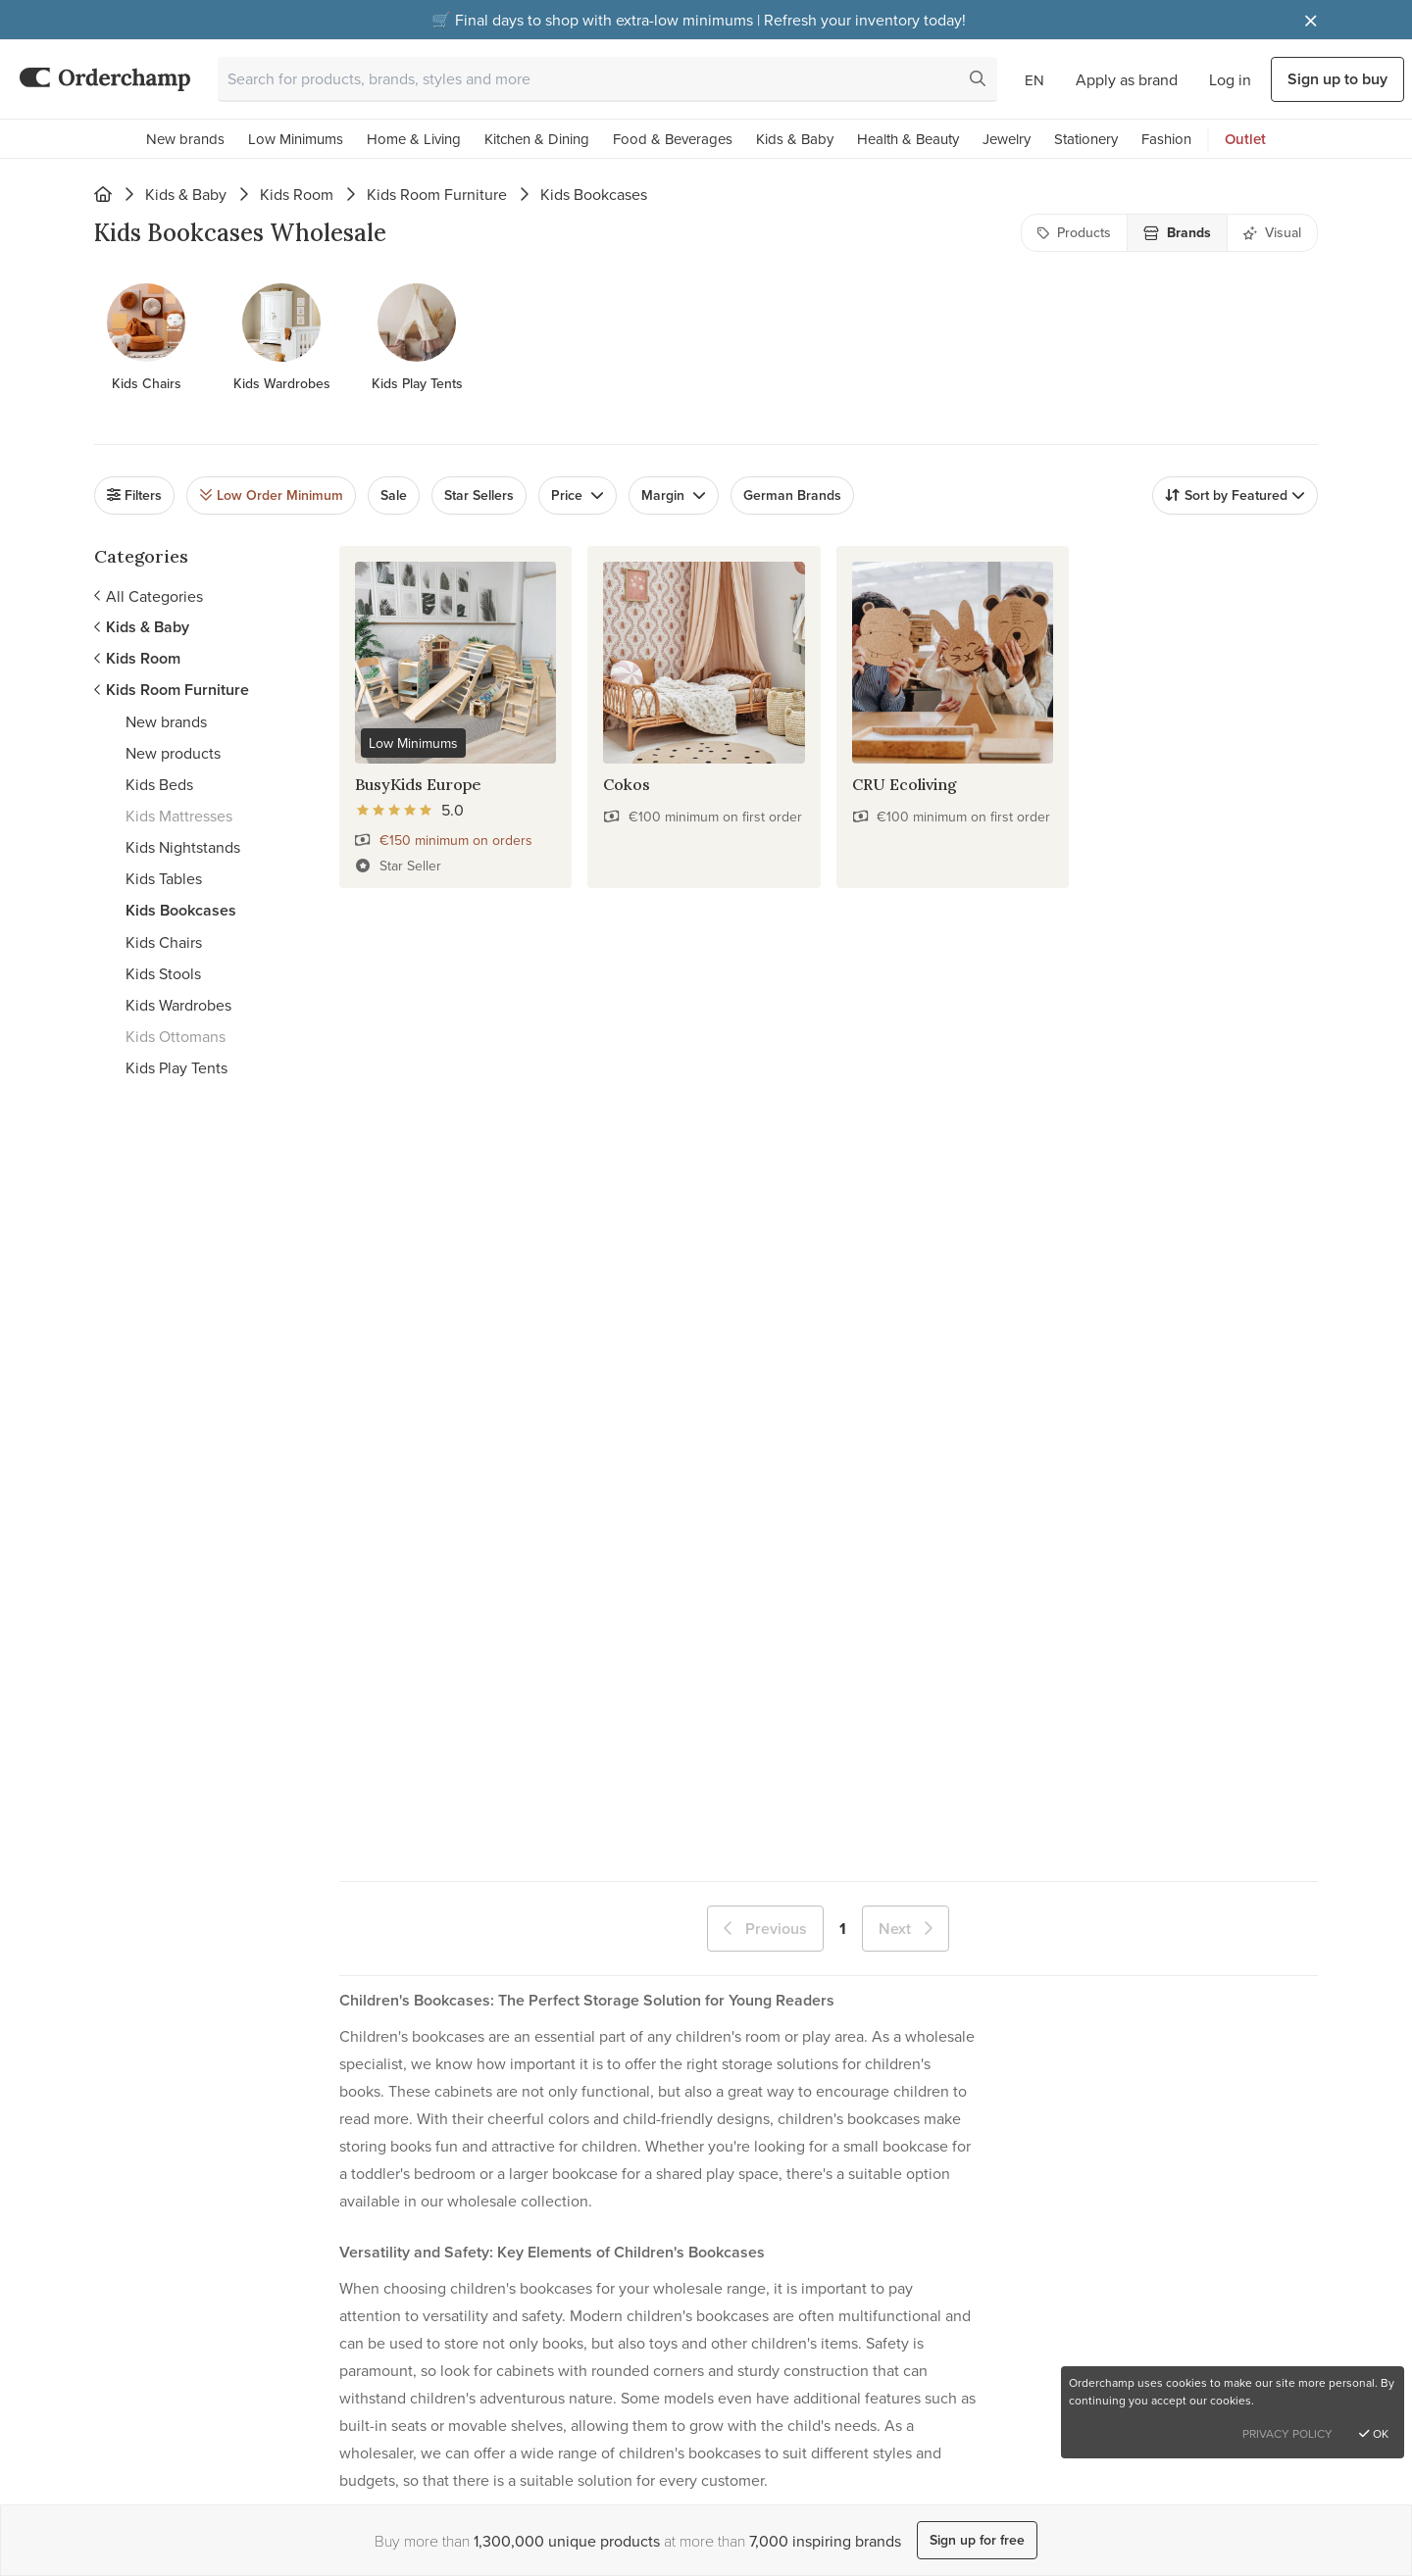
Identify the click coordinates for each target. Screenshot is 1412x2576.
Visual (1272, 232)
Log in (1230, 79)
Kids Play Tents (176, 1067)
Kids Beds (159, 784)
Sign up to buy (1337, 79)
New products (173, 753)
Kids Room (296, 194)
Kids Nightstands (183, 847)
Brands (1177, 233)
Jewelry (1007, 138)
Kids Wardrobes (178, 1005)
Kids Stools (163, 973)
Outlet (1245, 138)
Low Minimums (295, 138)
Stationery (1086, 138)
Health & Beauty (908, 138)
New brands (185, 138)
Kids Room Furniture (437, 194)
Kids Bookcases (181, 910)
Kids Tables (164, 878)
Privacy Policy (1287, 2433)
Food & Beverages (672, 138)
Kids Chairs (164, 942)
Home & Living (414, 138)
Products (1074, 232)
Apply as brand (1127, 79)
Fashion (1166, 138)
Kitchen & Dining (536, 138)
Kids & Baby (794, 138)
